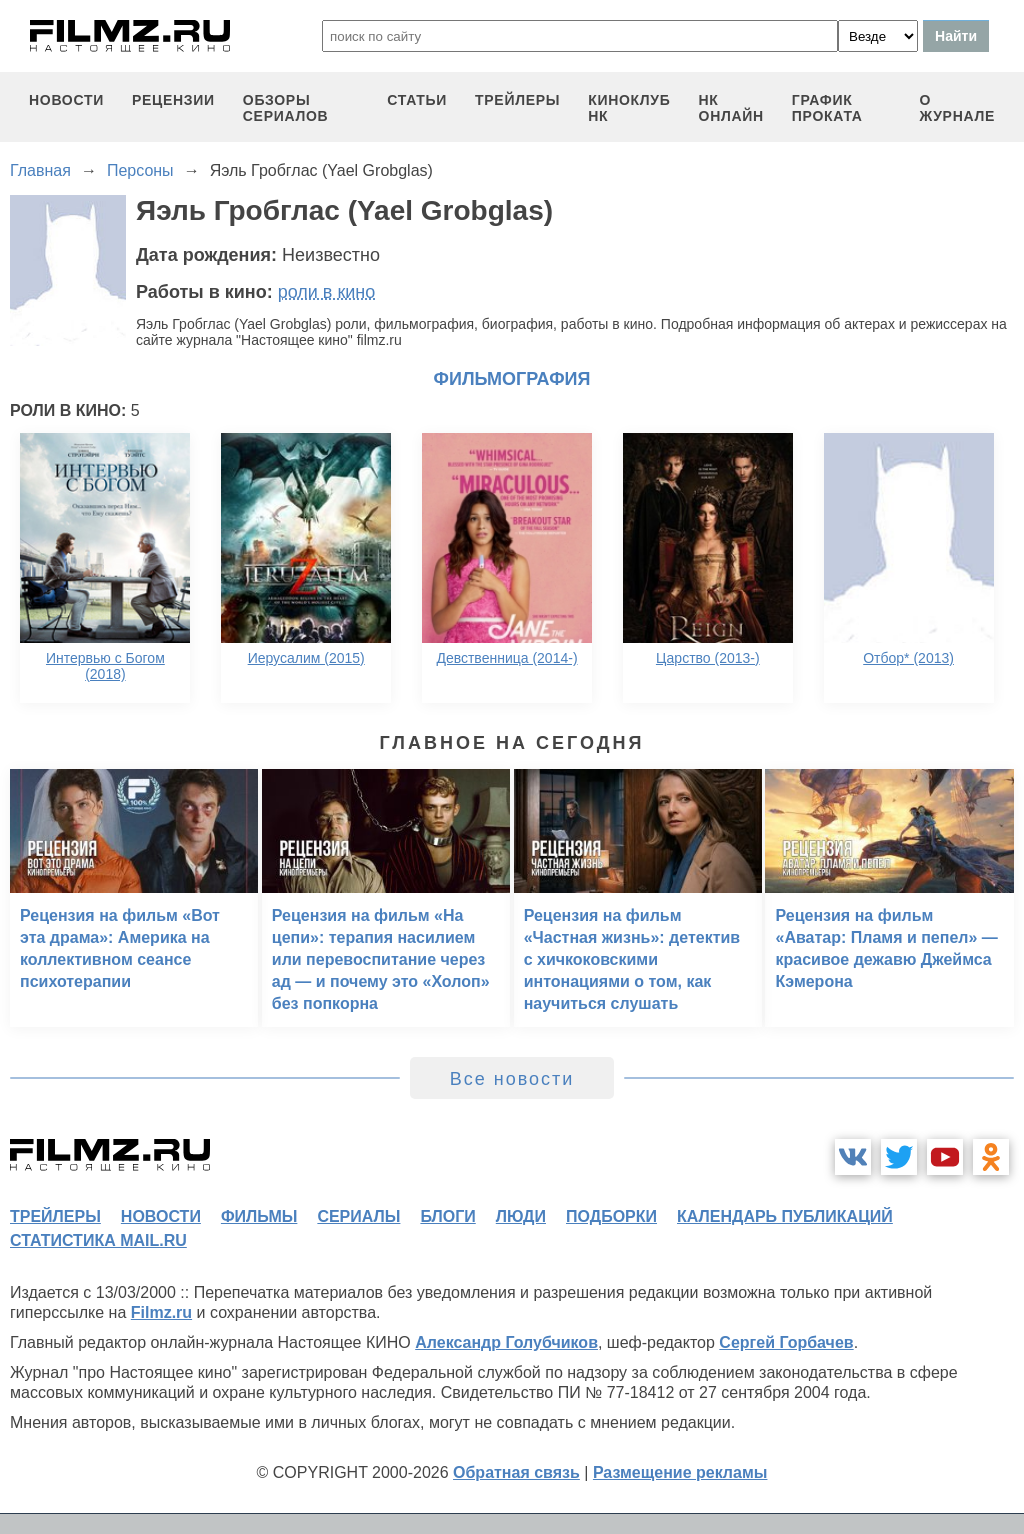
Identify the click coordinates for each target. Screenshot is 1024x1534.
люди (521, 1216)
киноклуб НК (629, 108)
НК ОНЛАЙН (731, 108)
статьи (417, 100)
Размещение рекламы (680, 1472)
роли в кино (327, 292)
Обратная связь (516, 1472)
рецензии (173, 100)
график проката (827, 108)
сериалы (358, 1216)
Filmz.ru (161, 1312)
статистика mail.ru (98, 1240)
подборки (611, 1216)
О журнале (957, 108)
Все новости (512, 1079)
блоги (447, 1216)
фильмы (259, 1216)
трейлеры (517, 100)
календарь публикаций (785, 1216)
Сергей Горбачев (786, 1342)
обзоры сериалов (286, 108)
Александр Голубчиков (506, 1342)
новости (66, 100)
